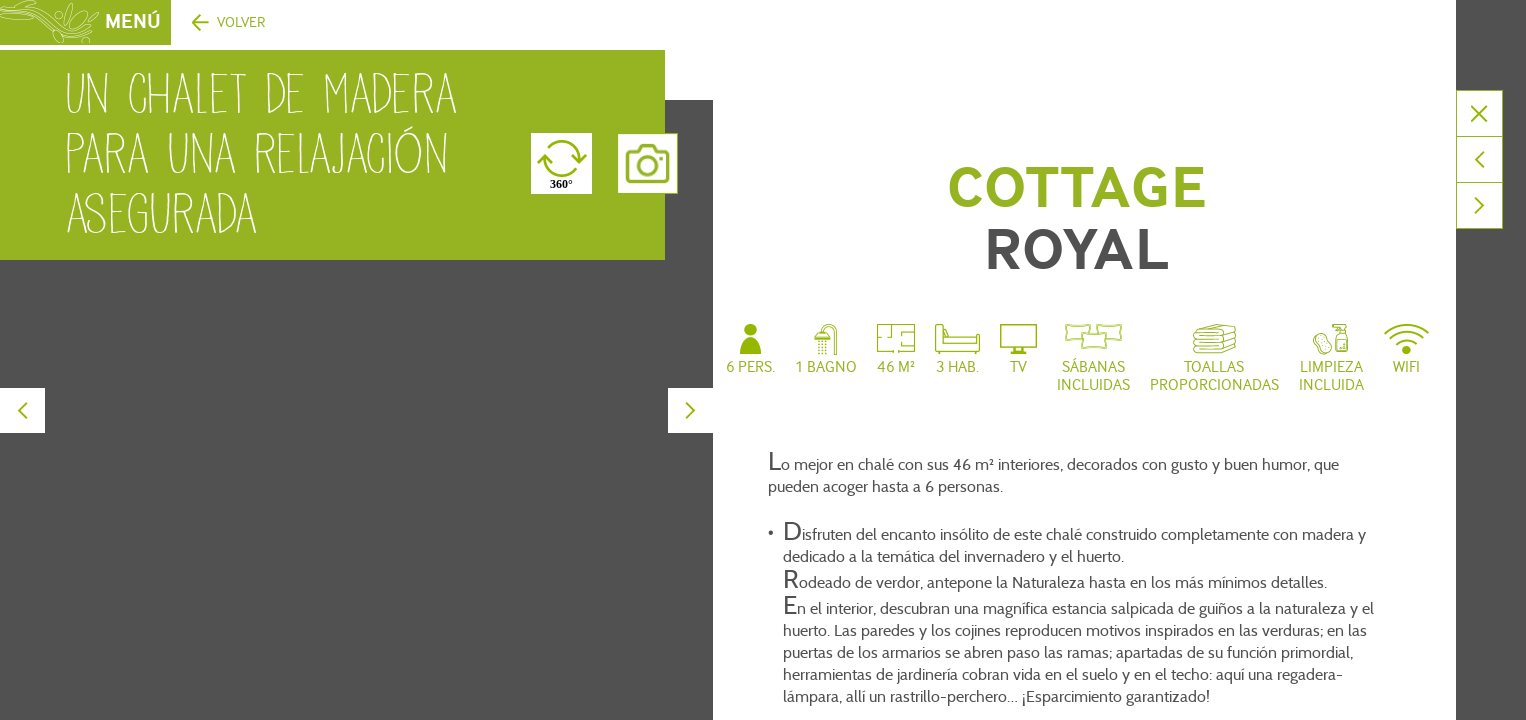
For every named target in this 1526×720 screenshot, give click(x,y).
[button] (30, 698)
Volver (241, 22)
